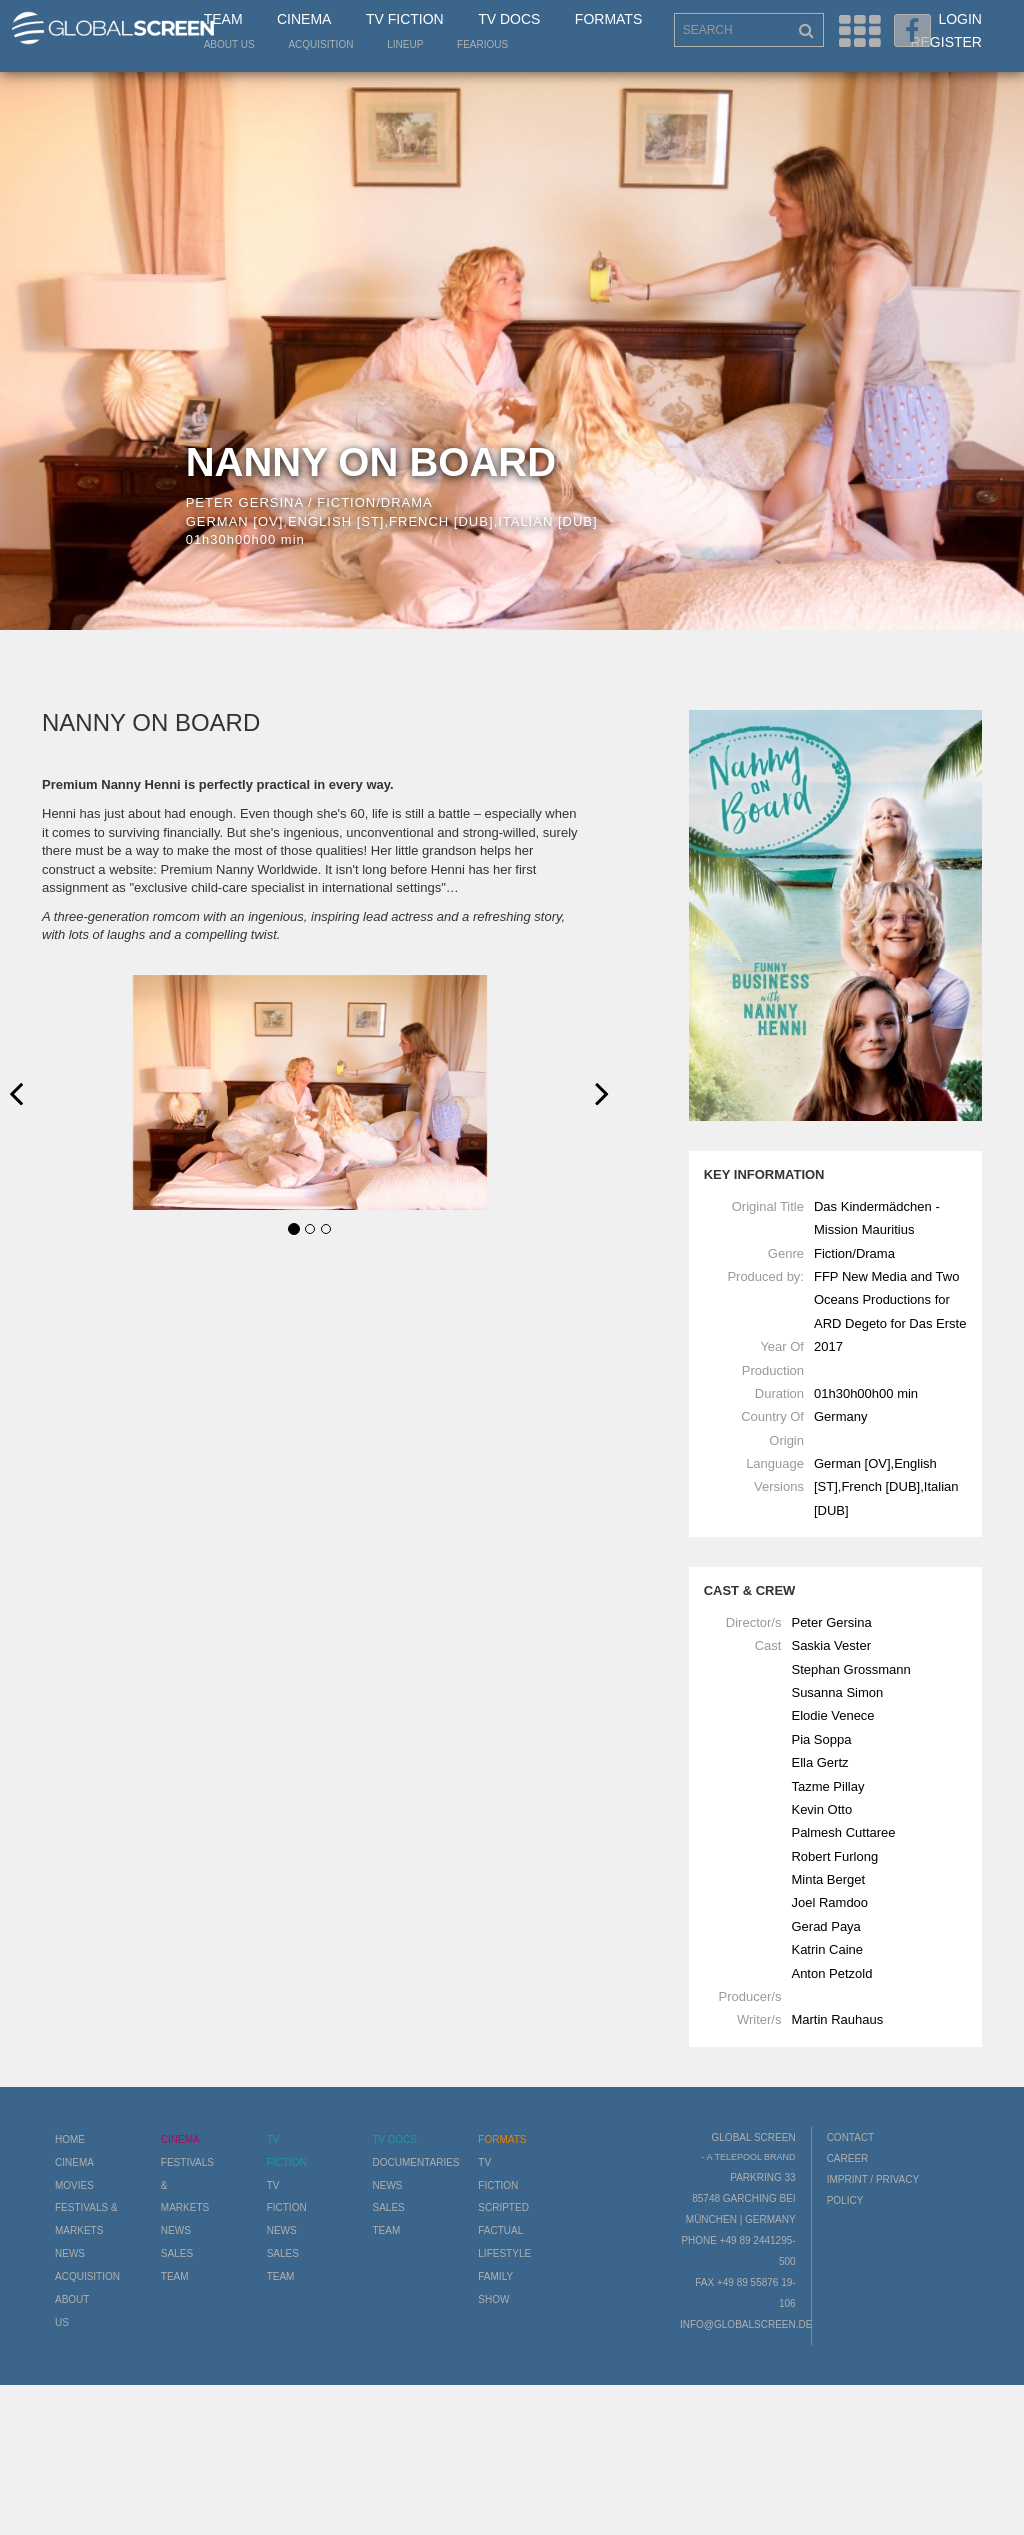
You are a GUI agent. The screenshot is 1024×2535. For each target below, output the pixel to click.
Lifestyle (504, 2253)
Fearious (482, 44)
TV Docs (509, 19)
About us (229, 44)
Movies (74, 2185)
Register (946, 42)
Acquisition (320, 44)
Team (223, 19)
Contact (851, 2137)
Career (848, 2158)
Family (495, 2276)
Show (493, 2299)
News (70, 2253)
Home (70, 2139)
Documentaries (415, 2162)
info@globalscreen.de (746, 2324)
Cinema (304, 19)
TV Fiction (405, 19)
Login (960, 19)
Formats (608, 19)
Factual (500, 2230)
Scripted (503, 2207)
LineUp (405, 44)
